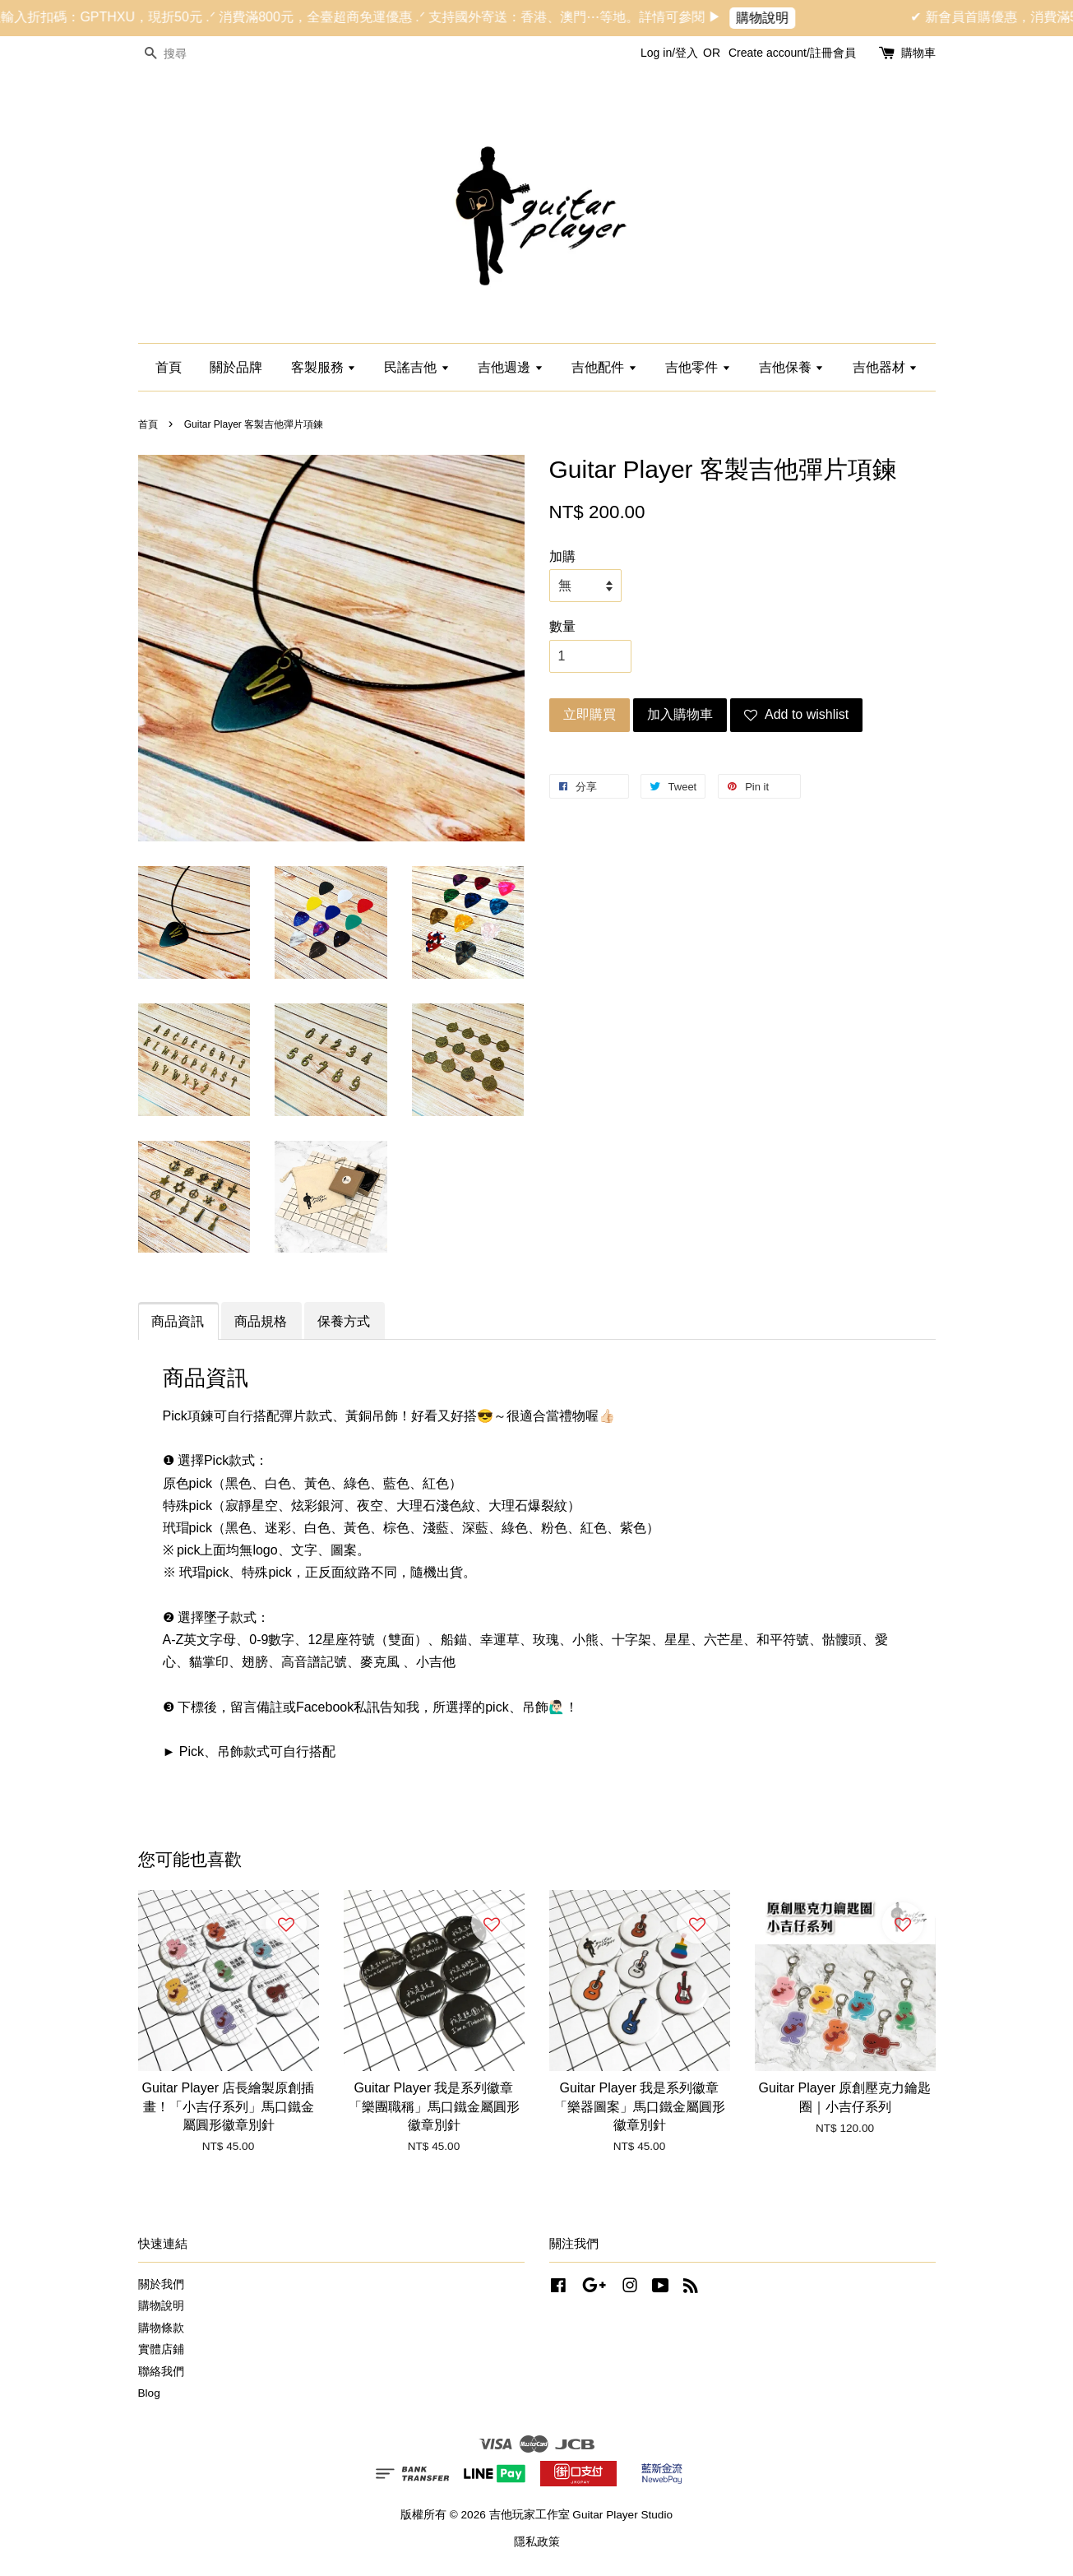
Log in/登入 (669, 52)
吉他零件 (697, 367)
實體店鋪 (161, 2349)
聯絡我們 (161, 2371)
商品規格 (260, 1321)
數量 (562, 626)
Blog (149, 2393)
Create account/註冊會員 (792, 52)
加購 (562, 556)
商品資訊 (177, 1321)
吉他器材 (885, 367)
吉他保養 (791, 367)
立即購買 (589, 714)
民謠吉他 (416, 367)
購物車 (918, 52)
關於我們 (161, 2284)
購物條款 (161, 2328)
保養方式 (343, 1321)
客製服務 (323, 367)
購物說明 (781, 18)
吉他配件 (603, 367)
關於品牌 (236, 367)
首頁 (168, 367)
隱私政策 (537, 2542)
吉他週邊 (510, 367)
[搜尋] (187, 54)
